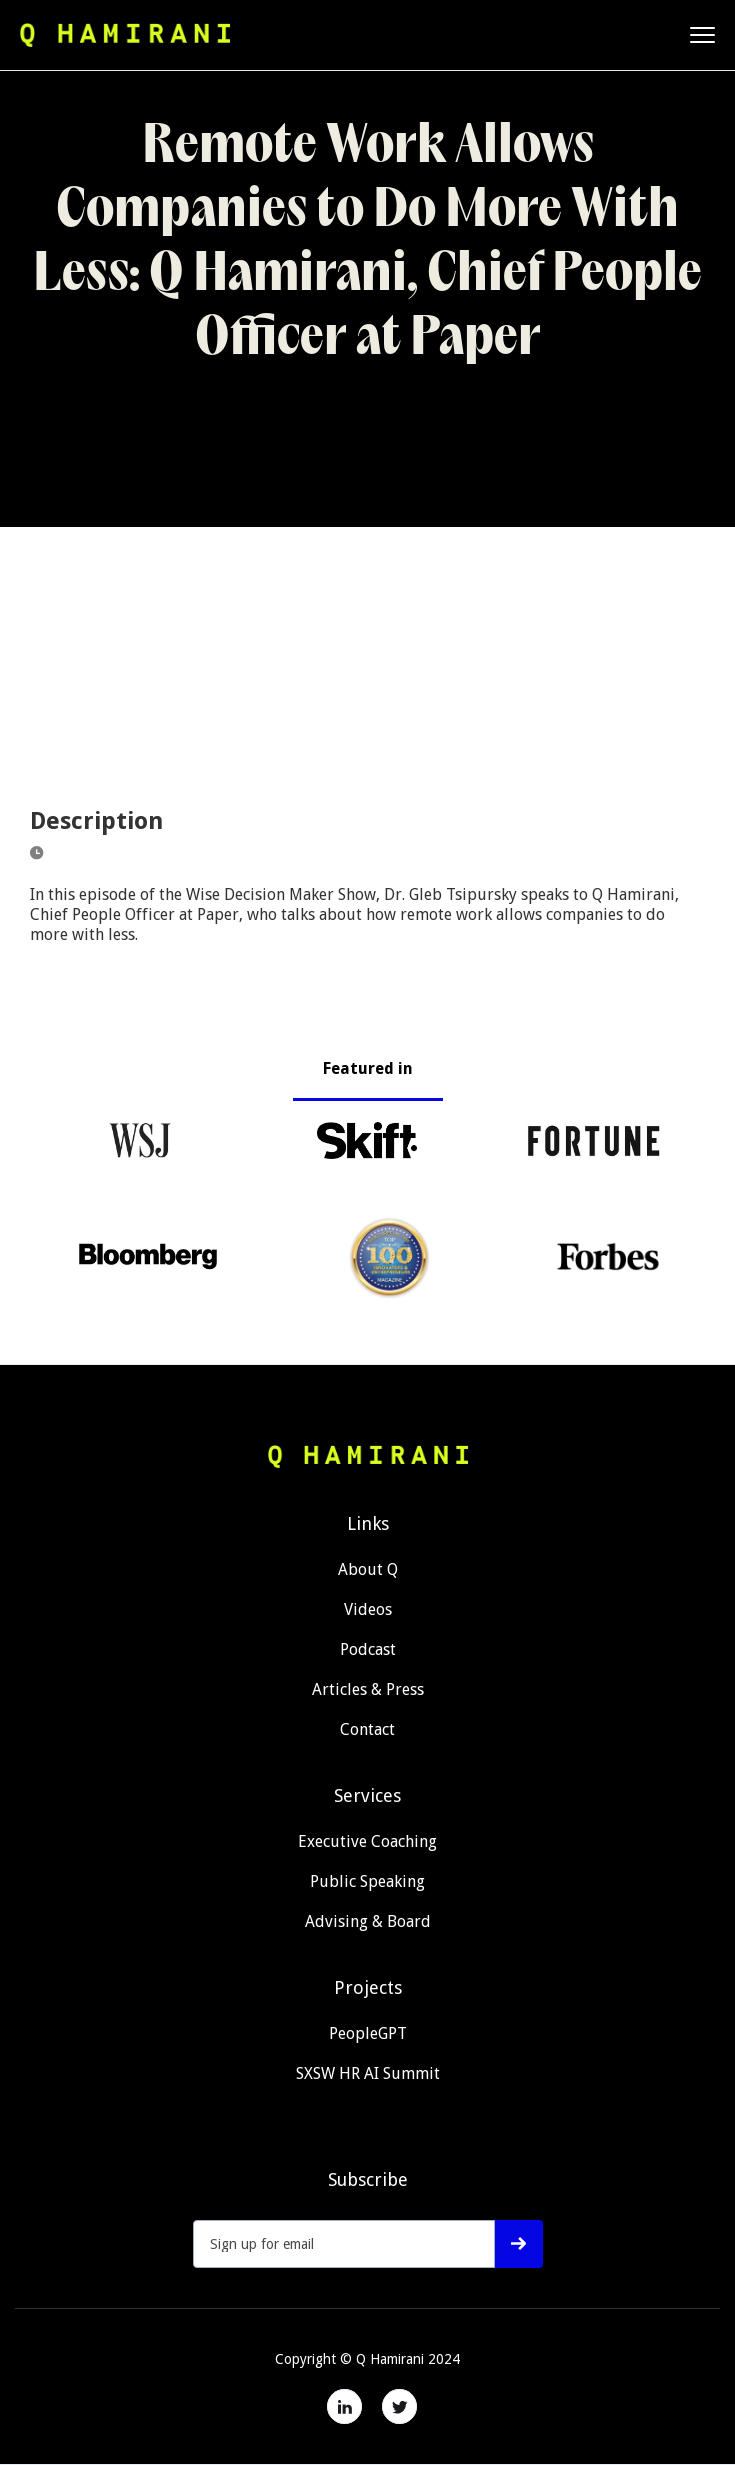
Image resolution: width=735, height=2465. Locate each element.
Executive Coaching (367, 1841)
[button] (702, 35)
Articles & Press (368, 1689)
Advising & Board (368, 1921)
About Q (368, 1569)
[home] (125, 35)
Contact (367, 1729)
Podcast (368, 1649)
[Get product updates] (344, 2244)
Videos (368, 1609)
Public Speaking (367, 1881)
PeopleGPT (368, 2033)
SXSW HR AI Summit (368, 2073)
